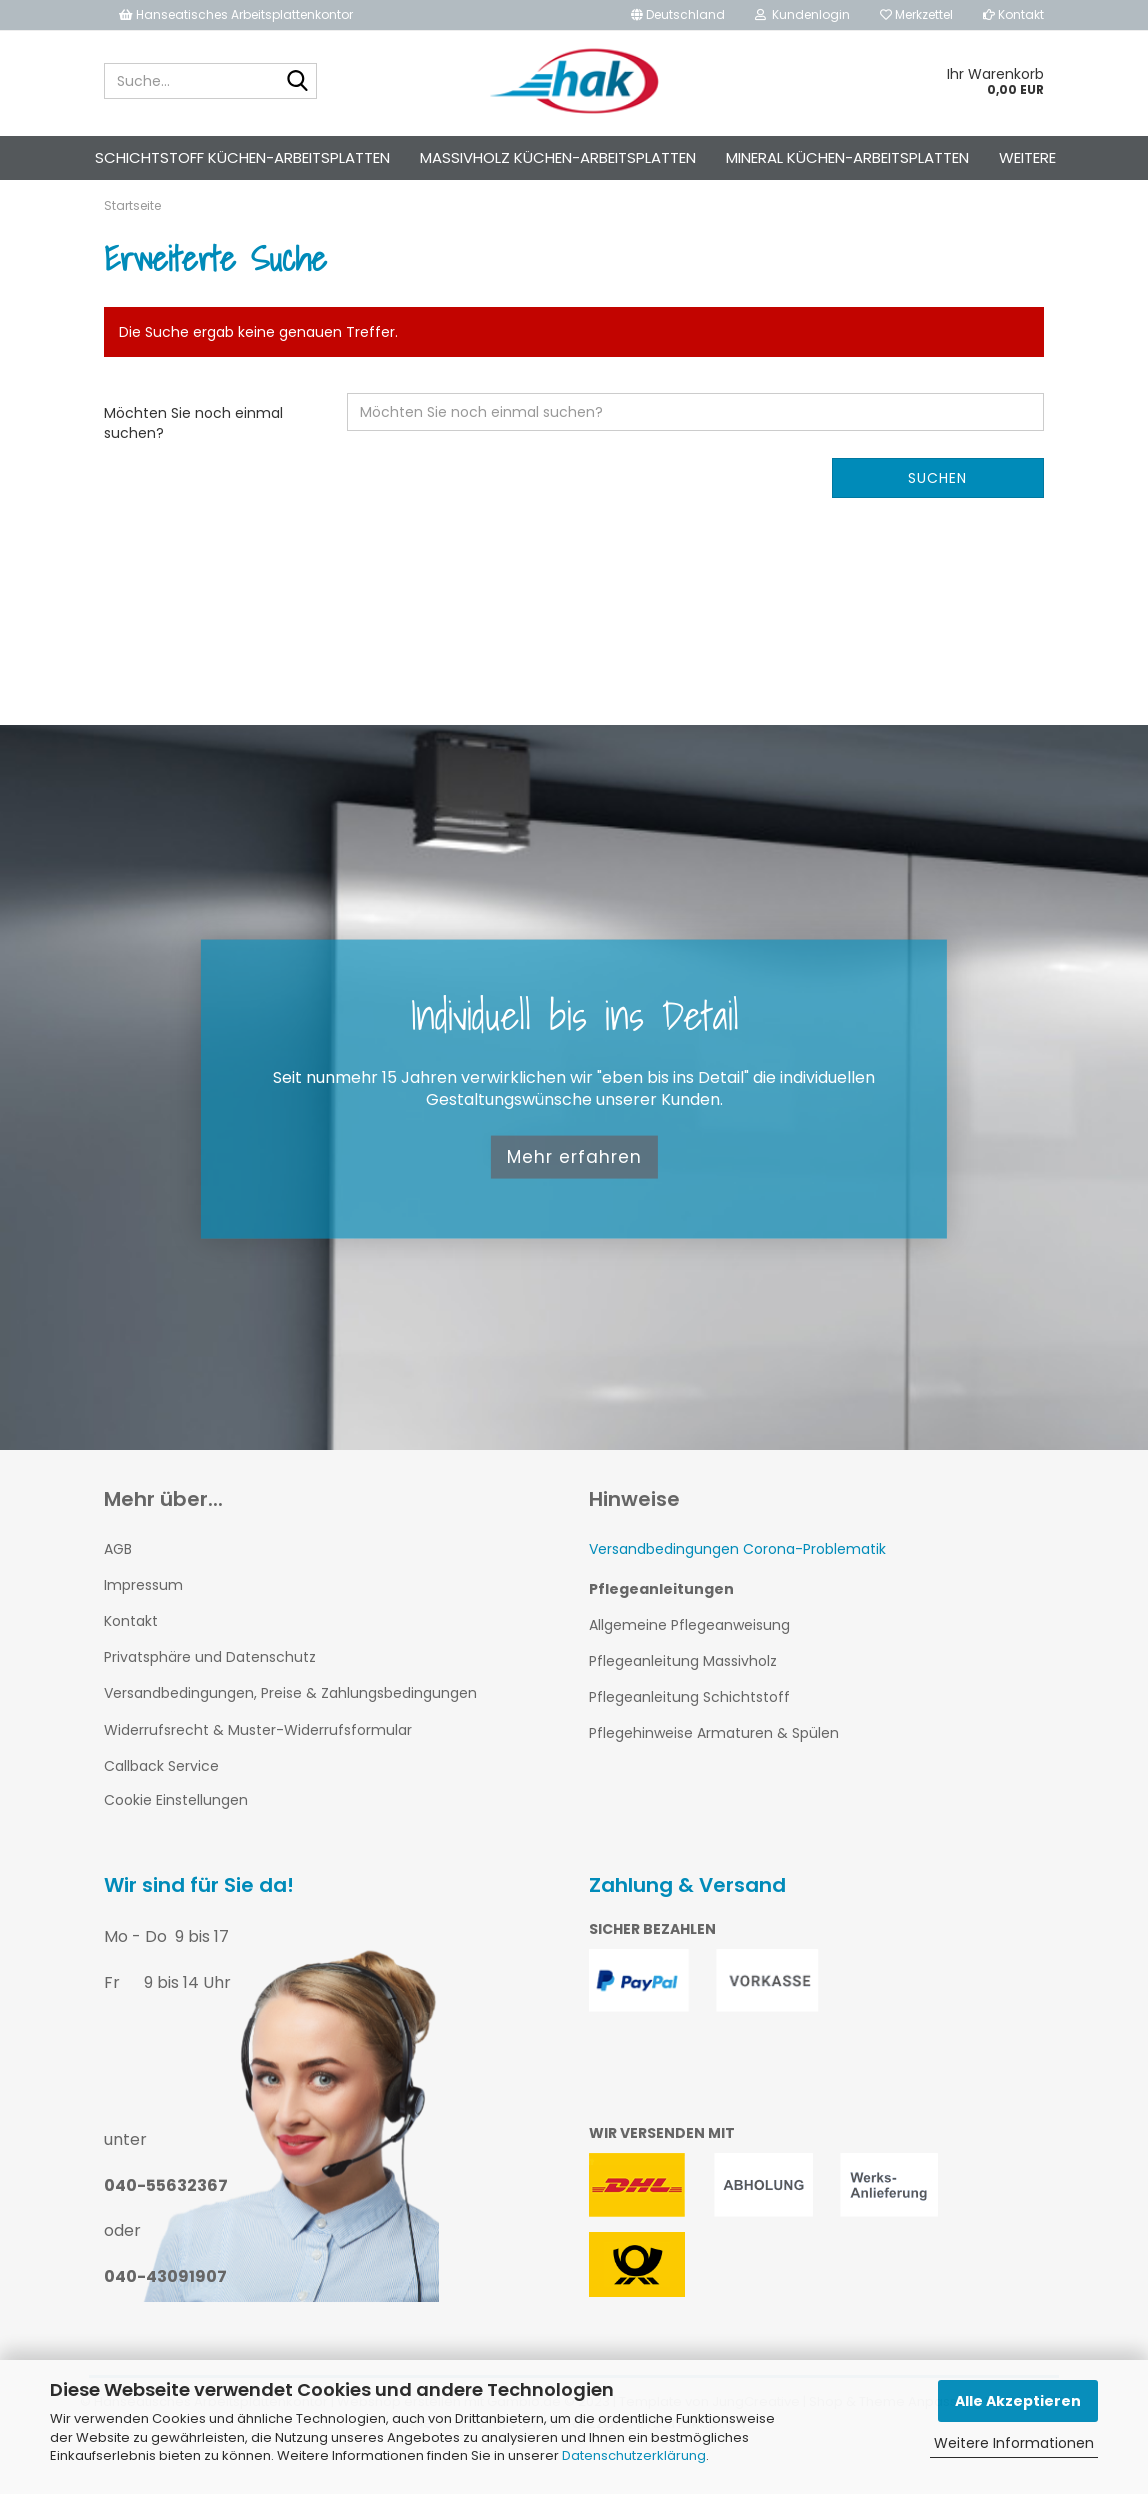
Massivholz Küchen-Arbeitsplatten (558, 157)
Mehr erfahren (574, 1192)
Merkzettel (916, 14)
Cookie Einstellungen (176, 1835)
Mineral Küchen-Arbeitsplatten (847, 157)
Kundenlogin (802, 14)
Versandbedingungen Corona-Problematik (737, 1584)
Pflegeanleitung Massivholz (683, 1696)
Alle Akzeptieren (1018, 2401)
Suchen (937, 513)
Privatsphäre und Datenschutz (210, 1693)
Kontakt (1013, 14)
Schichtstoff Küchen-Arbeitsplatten (242, 157)
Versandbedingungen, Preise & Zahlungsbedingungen (290, 1729)
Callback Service (161, 1801)
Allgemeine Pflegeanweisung (689, 1660)
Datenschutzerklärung (634, 2455)
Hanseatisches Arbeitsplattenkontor (236, 14)
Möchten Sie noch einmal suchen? (193, 458)
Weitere (1027, 157)
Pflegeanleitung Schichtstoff (689, 1733)
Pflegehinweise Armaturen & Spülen (714, 1769)
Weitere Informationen (1014, 2443)
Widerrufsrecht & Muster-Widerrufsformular (258, 1765)
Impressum (143, 1620)
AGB (118, 1584)
